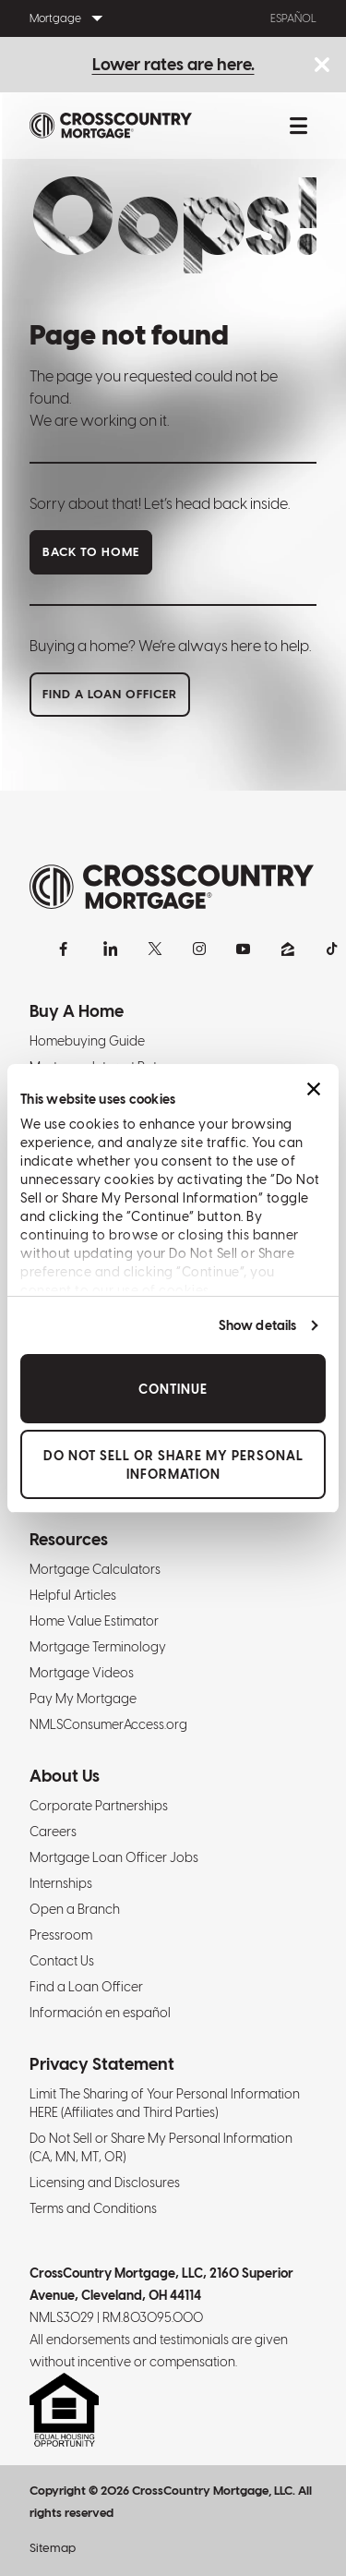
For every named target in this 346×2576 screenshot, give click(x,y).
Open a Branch (75, 1909)
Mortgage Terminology (98, 1646)
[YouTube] (243, 948)
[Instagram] (199, 948)
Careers (53, 1831)
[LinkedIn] (110, 948)
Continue (173, 1388)
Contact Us (62, 1960)
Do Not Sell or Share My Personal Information (173, 1464)
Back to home (90, 552)
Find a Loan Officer (86, 1986)
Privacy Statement (102, 2064)
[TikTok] (332, 948)
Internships (61, 1883)
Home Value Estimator (94, 1621)
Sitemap (53, 2548)
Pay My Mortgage (83, 1698)
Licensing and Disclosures (105, 2182)
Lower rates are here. (173, 64)
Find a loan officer (109, 694)
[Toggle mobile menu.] (298, 125)
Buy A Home (77, 1011)
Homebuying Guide (87, 1041)
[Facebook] (66, 948)
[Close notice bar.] (321, 66)
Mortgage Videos (82, 1672)
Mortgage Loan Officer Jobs (114, 1857)
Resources (69, 1539)
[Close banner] (313, 1088)
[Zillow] (287, 948)
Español (293, 18)
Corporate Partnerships (99, 1805)
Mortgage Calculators (95, 1569)
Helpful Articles (73, 1595)
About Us (65, 1775)
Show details (257, 1325)
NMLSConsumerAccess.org (108, 1724)
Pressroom (61, 1935)
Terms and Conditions (93, 2208)
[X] (155, 948)
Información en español (100, 2012)
